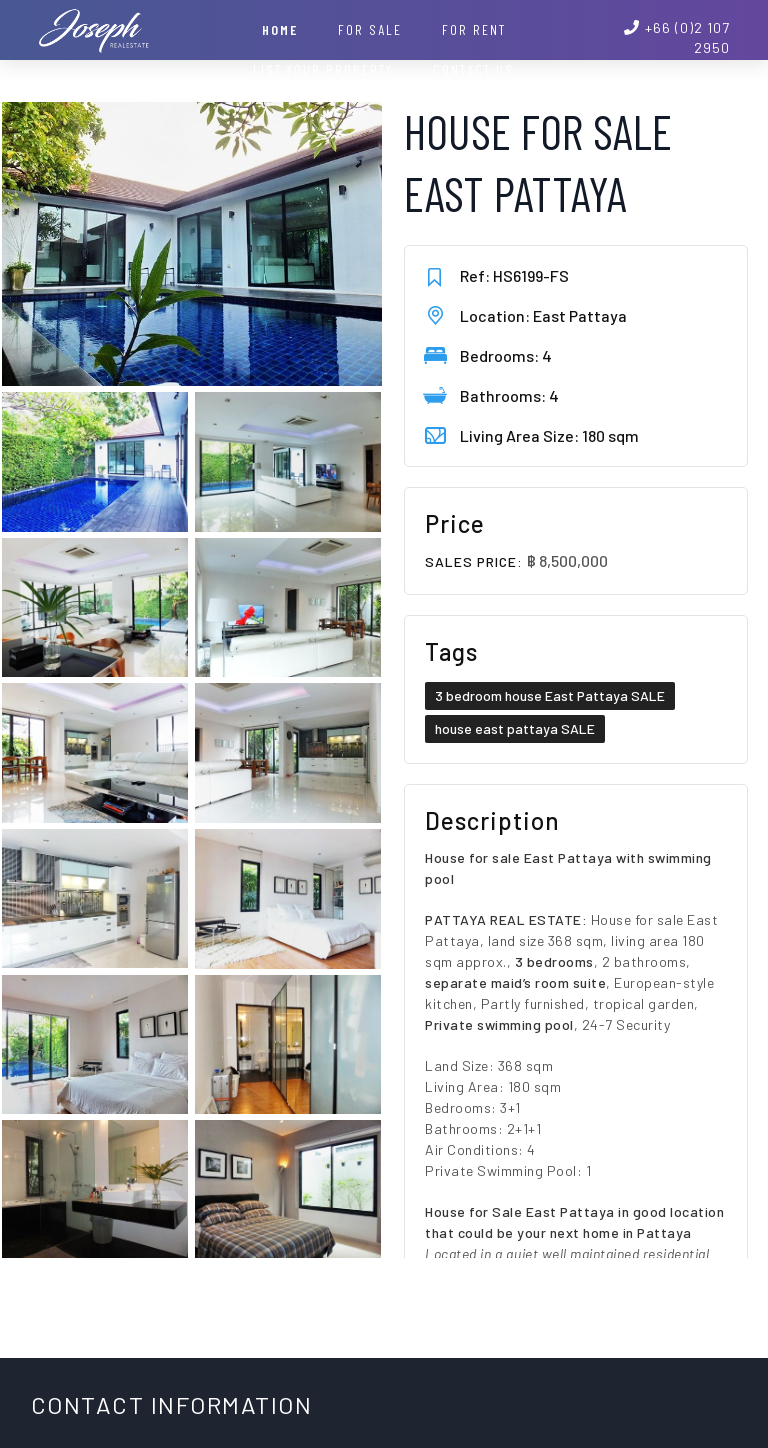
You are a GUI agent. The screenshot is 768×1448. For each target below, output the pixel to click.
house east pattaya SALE (515, 728)
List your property (323, 69)
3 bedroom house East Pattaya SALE (550, 695)
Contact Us (473, 69)
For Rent (474, 29)
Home (280, 29)
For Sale (370, 29)
